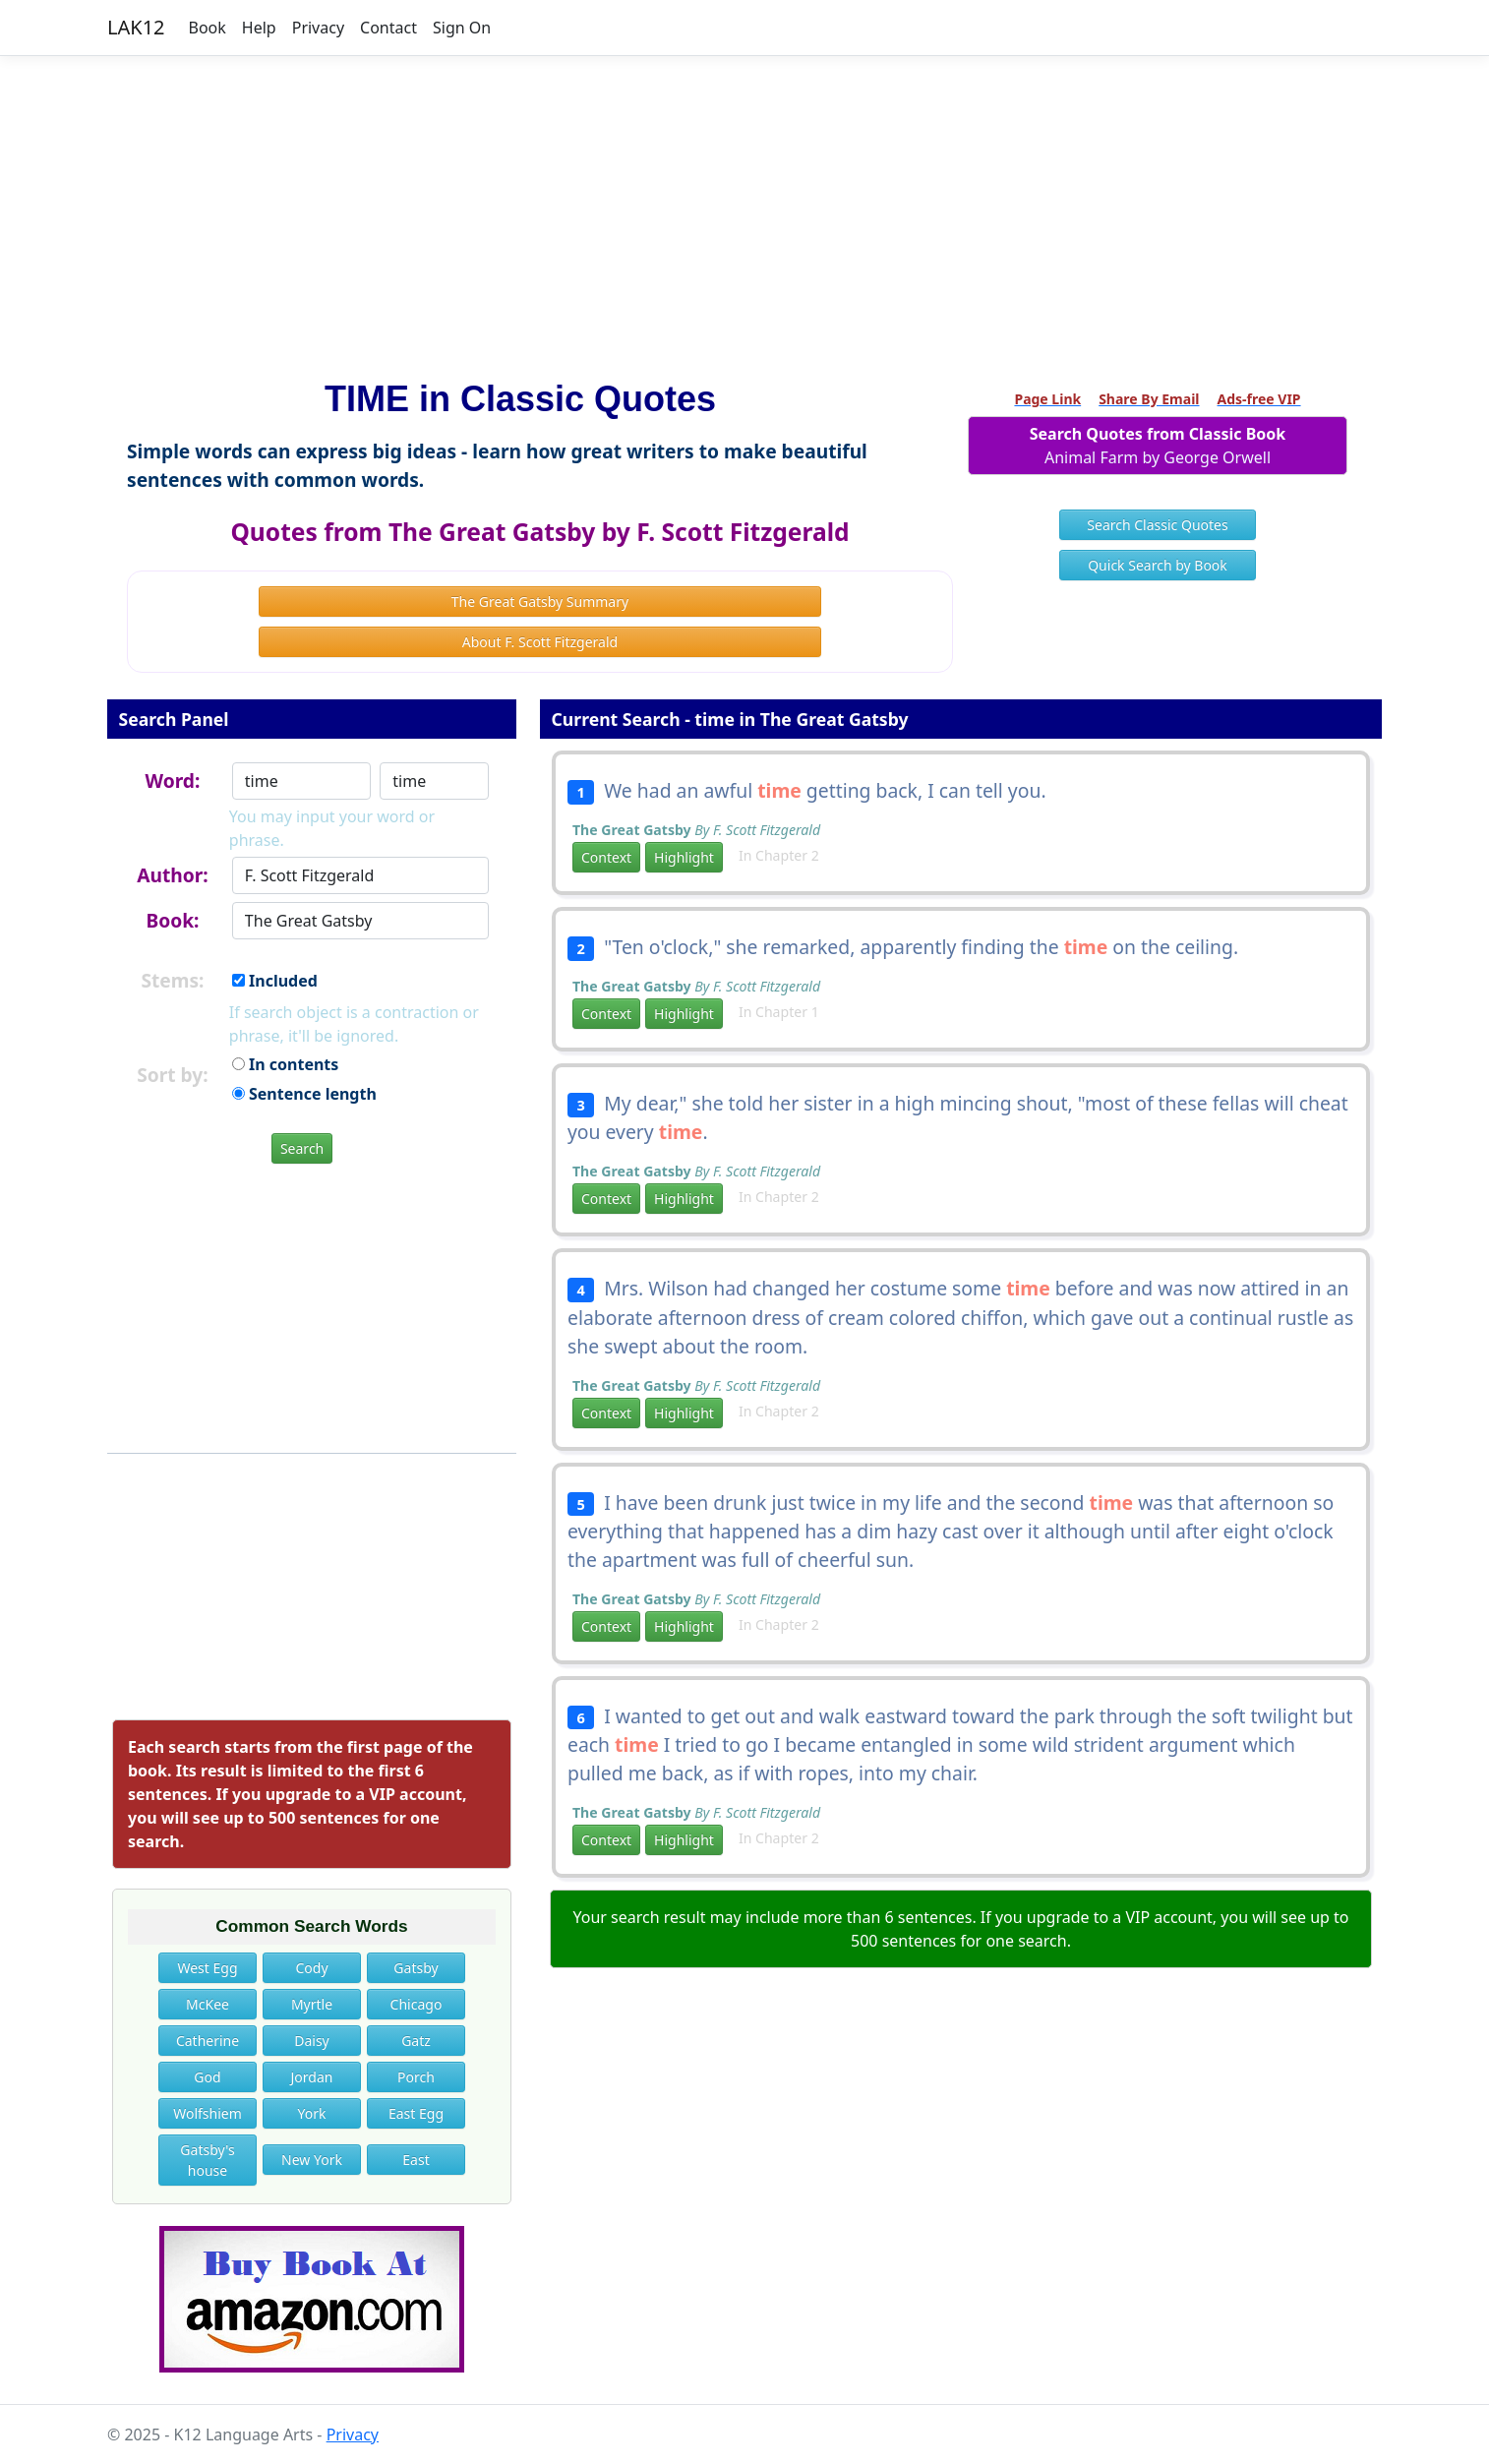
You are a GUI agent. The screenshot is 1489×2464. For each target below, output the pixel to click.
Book (207, 27)
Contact (388, 27)
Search (302, 1148)
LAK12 (136, 27)
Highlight (684, 857)
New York (311, 2159)
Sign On (462, 27)
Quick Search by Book (1157, 565)
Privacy (318, 27)
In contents (285, 1064)
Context (606, 857)
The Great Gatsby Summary (539, 601)
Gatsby (415, 1967)
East (415, 2159)
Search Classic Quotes (1157, 524)
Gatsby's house (207, 2160)
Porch (416, 2077)
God (207, 2077)
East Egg (416, 2113)
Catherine (207, 2040)
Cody (311, 1967)
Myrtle (311, 2004)
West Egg (207, 1967)
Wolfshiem (207, 2113)
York (312, 2113)
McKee (207, 2004)
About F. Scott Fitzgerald (540, 641)
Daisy (311, 2040)
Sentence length (304, 1094)
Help (259, 27)
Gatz (416, 2040)
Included (275, 981)
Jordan (312, 2077)
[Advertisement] (744, 209)
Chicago (416, 2004)
